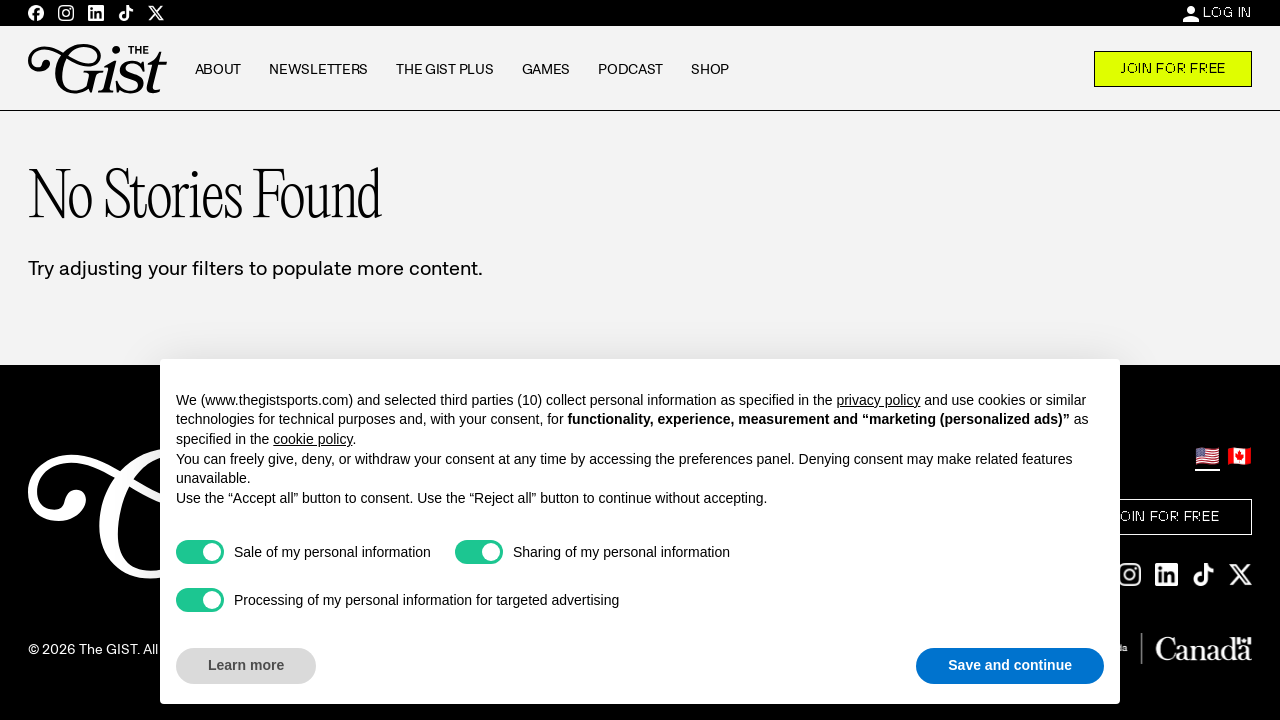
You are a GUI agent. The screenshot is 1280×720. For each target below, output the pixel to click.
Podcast (630, 69)
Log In (1227, 12)
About (218, 69)
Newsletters (318, 69)
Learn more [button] (246, 665)
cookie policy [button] (312, 439)
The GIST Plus (444, 69)
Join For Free (1173, 68)
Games (546, 69)
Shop (710, 69)
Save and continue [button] (1010, 665)
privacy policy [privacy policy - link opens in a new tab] (878, 400)
